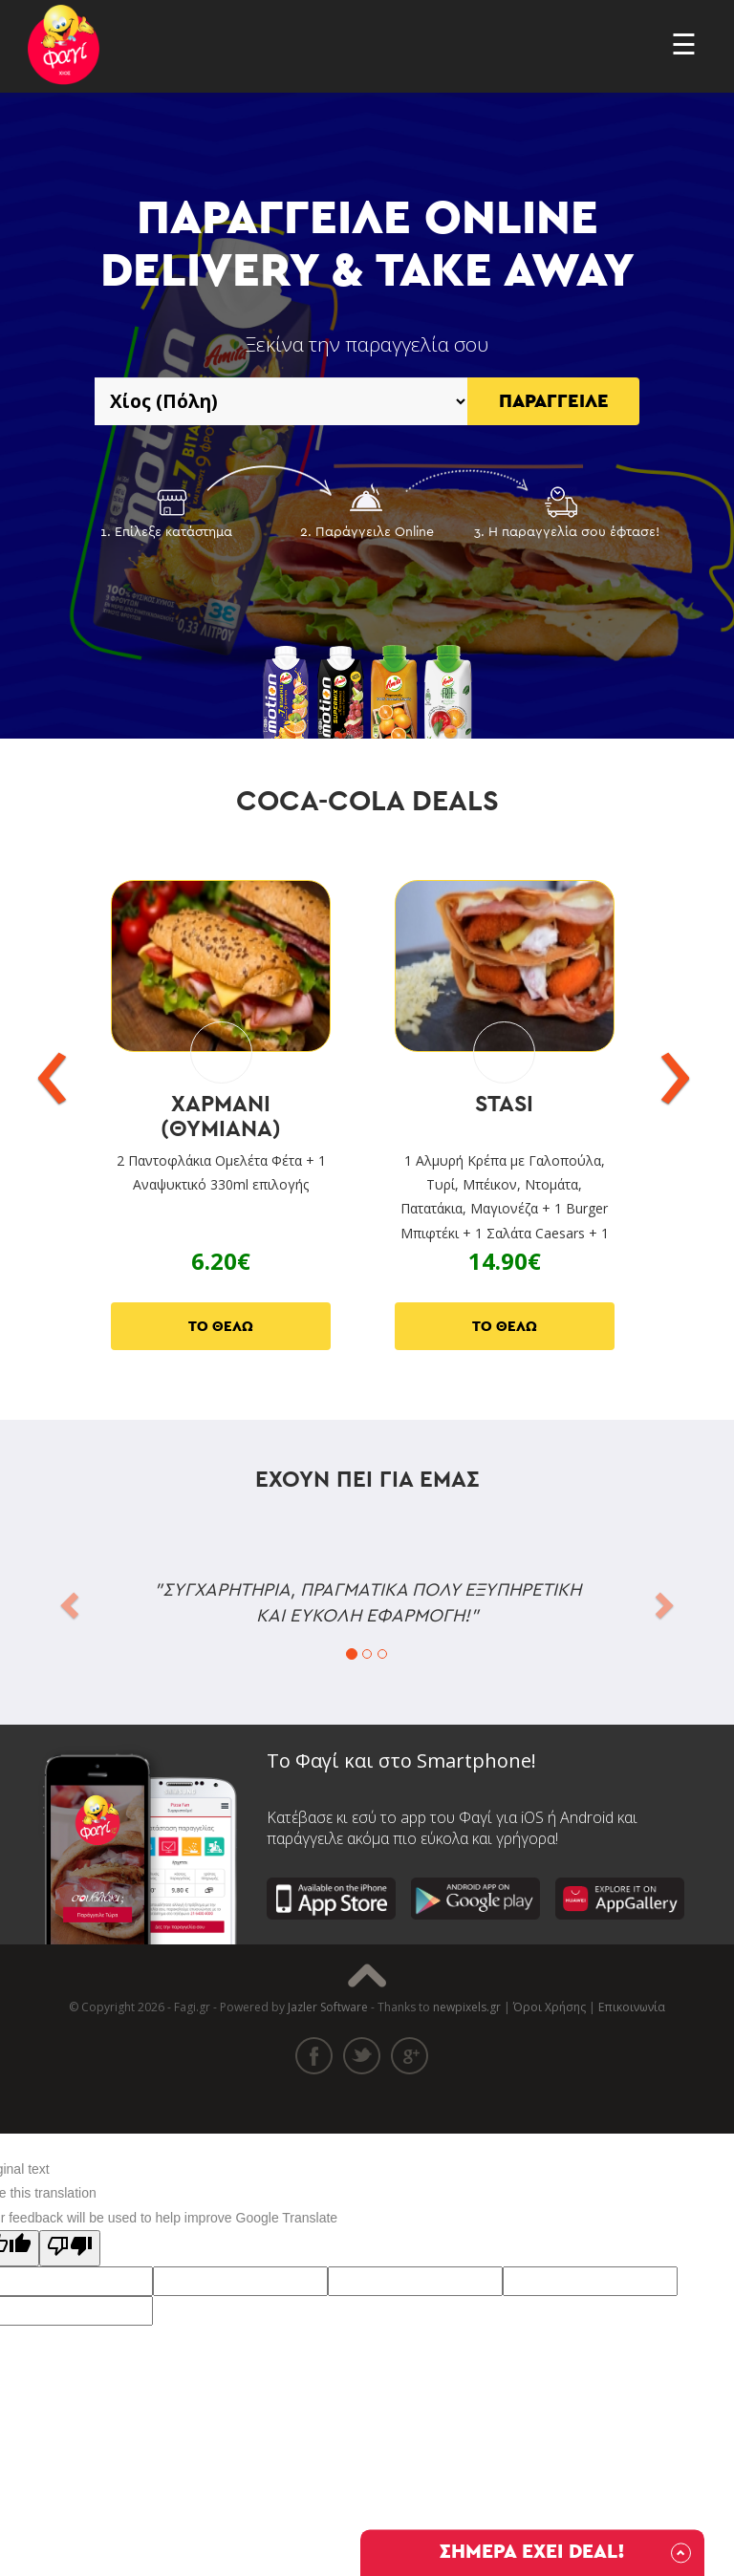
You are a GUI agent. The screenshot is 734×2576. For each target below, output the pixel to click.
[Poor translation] (69, 2248)
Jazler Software (328, 2007)
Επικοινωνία (631, 2007)
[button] (67, 1598)
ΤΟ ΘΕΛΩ (220, 1327)
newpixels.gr (467, 2007)
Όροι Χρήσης (549, 2007)
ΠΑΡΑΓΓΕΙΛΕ (554, 401)
